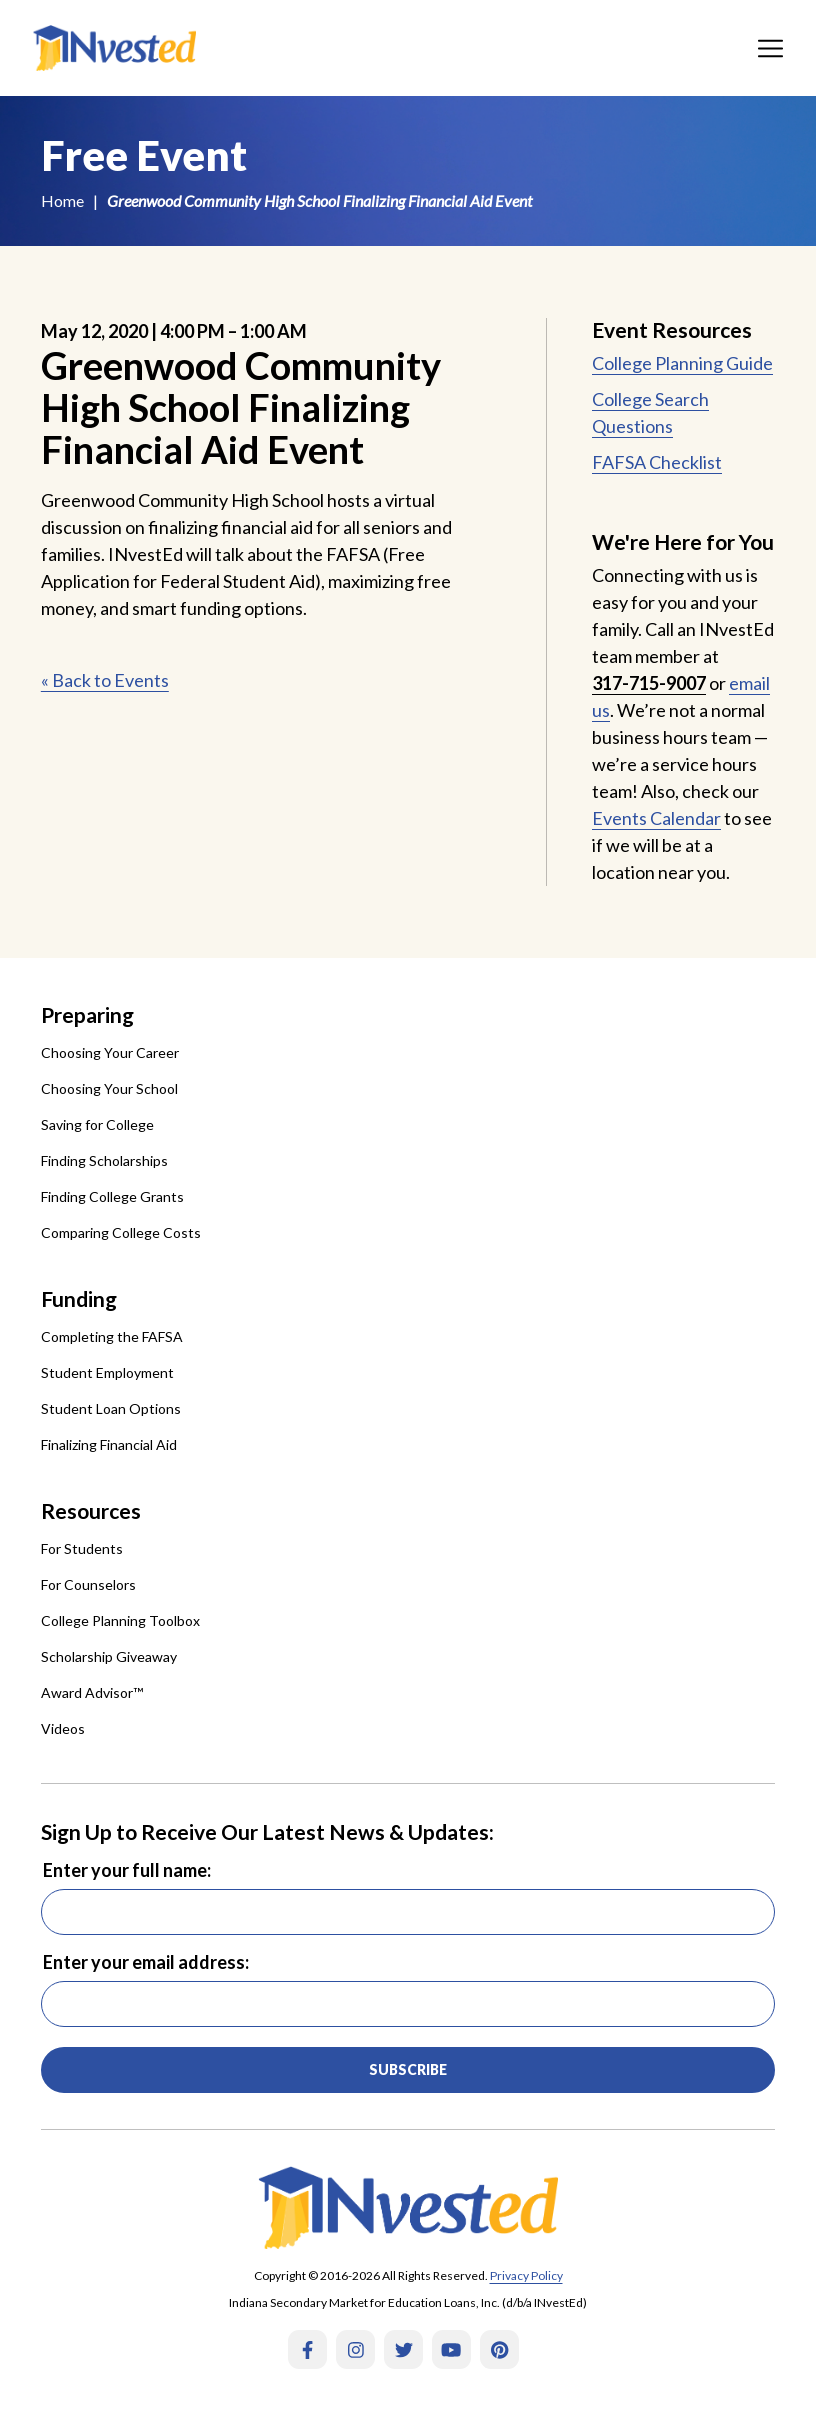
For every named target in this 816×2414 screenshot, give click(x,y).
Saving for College (97, 1124)
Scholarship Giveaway (109, 1656)
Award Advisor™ (92, 1692)
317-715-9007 (649, 683)
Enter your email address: (146, 1962)
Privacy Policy (526, 2275)
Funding (79, 1298)
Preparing (87, 1014)
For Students (82, 1548)
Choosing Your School (109, 1088)
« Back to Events (105, 680)
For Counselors (88, 1584)
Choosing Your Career (110, 1052)
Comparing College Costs (121, 1232)
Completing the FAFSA (112, 1336)
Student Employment (107, 1372)
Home (62, 200)
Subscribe (408, 2069)
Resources (91, 1510)
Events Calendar (656, 818)
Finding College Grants (112, 1196)
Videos (63, 1728)
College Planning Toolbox (120, 1620)
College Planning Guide (682, 363)
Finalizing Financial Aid (109, 1444)
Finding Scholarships (104, 1160)
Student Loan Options (111, 1408)
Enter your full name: (127, 1870)
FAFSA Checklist (657, 462)
